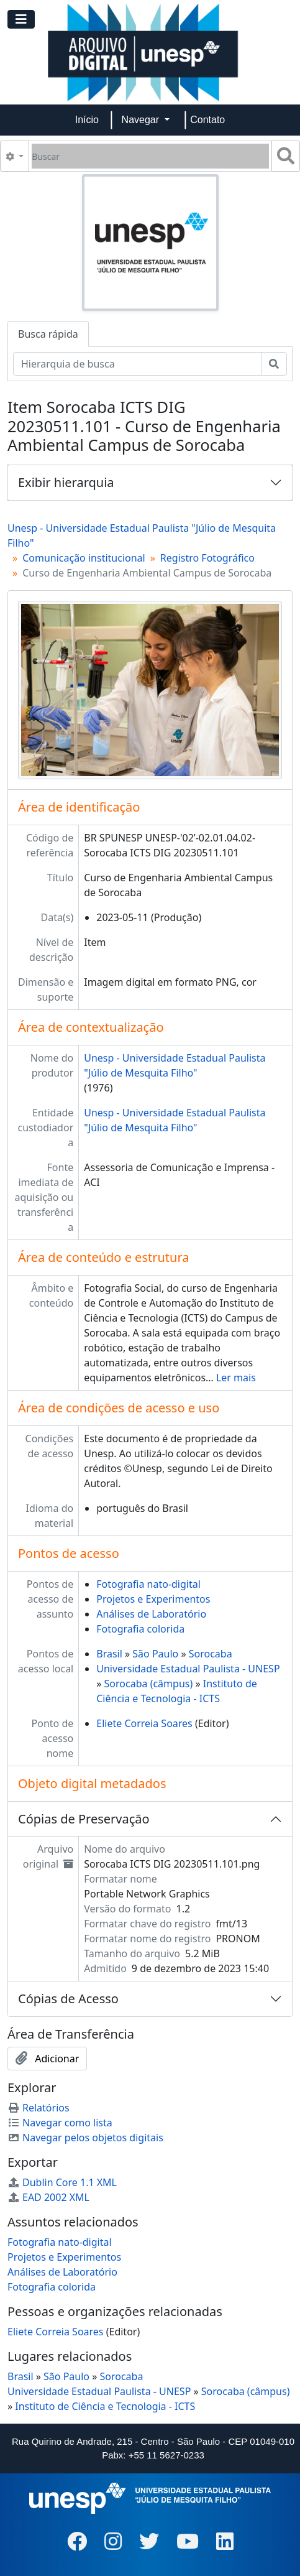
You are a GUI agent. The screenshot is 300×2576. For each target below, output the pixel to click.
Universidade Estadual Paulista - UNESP (188, 1668)
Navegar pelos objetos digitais (85, 2137)
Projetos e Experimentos (153, 1599)
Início (87, 119)
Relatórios (38, 2108)
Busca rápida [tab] (48, 334)
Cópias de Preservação (84, 1818)
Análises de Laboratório (151, 1614)
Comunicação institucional (83, 558)
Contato (207, 119)
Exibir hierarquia (66, 482)
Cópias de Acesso (68, 1998)
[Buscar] (150, 156)
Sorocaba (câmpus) (148, 1683)
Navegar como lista (59, 2122)
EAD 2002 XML (48, 2197)
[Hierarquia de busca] (137, 364)
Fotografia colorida (140, 1629)
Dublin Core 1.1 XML (62, 2182)
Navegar (142, 119)
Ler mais (236, 1377)
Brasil (109, 1654)
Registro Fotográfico (207, 558)
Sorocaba (210, 1654)
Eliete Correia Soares (144, 1723)
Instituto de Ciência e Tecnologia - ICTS (105, 2406)
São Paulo (155, 1654)
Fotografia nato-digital (148, 1584)
